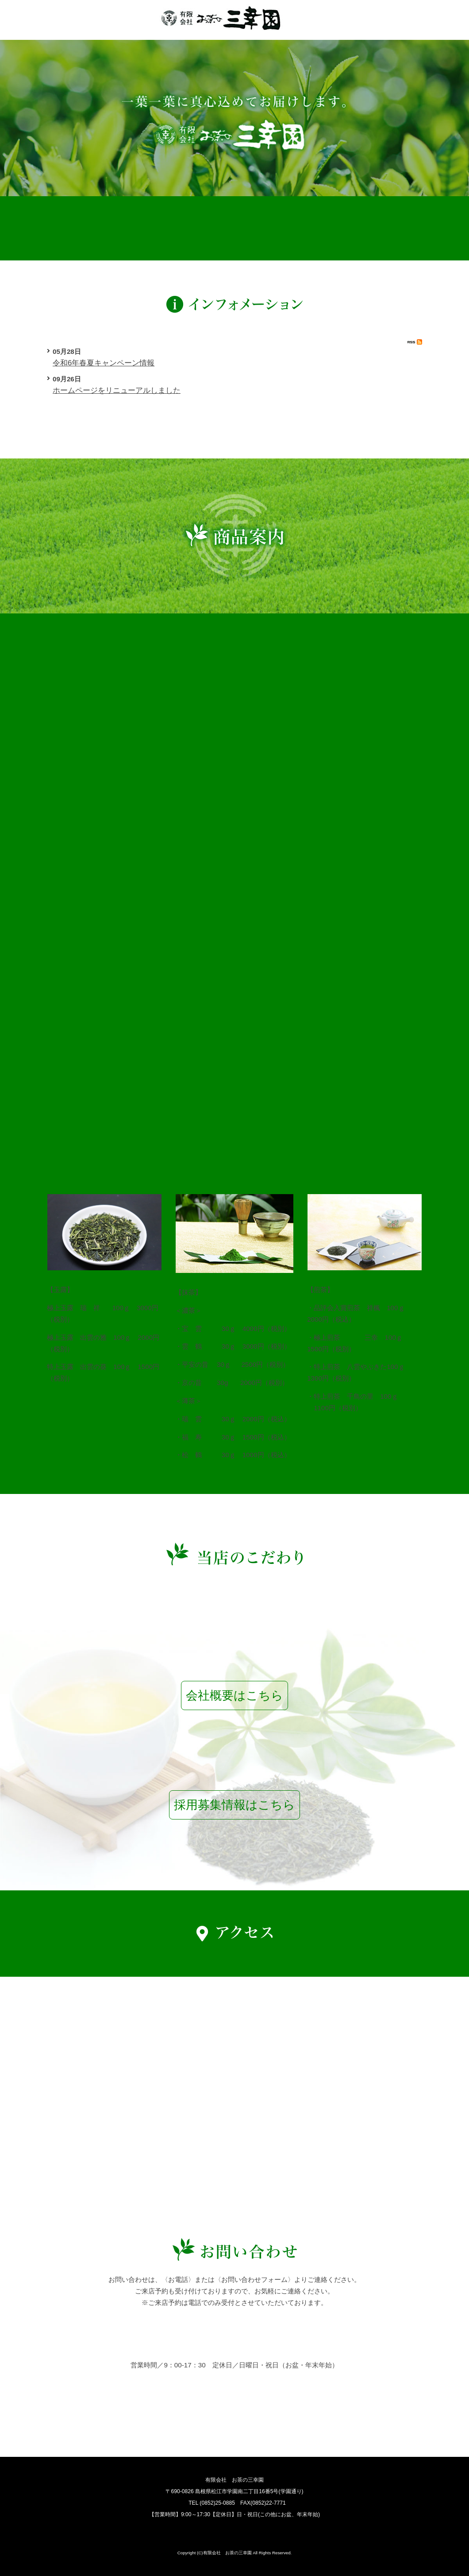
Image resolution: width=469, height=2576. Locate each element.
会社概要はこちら (234, 1695)
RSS (414, 342)
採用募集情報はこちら (234, 1805)
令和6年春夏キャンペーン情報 (103, 363)
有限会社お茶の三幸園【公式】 (221, 17)
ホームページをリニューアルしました (117, 390)
